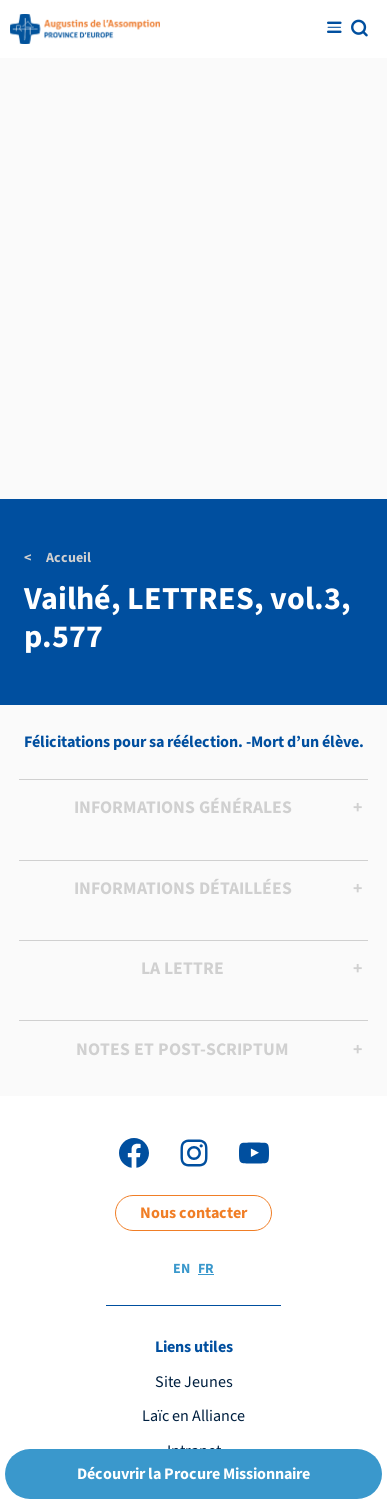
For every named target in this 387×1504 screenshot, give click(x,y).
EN (181, 1269)
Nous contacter (193, 1212)
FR (206, 1269)
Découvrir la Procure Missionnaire (193, 1473)
